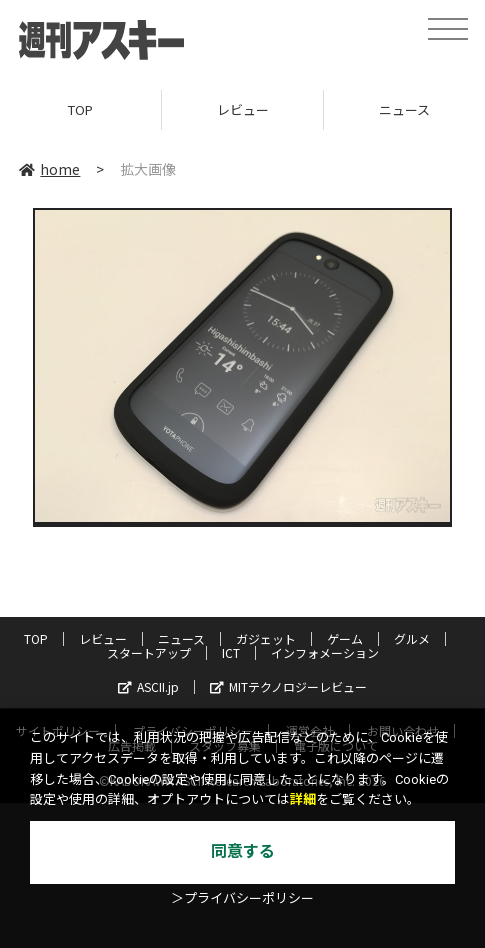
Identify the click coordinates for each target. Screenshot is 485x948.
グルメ (412, 638)
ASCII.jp (148, 686)
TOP (80, 109)
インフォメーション (325, 652)
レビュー (243, 109)
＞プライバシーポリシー (242, 898)
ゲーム (345, 638)
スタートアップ (149, 652)
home (49, 169)
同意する (243, 851)
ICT (231, 652)
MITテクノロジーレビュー (288, 686)
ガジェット (266, 638)
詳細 (303, 799)
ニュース (181, 638)
